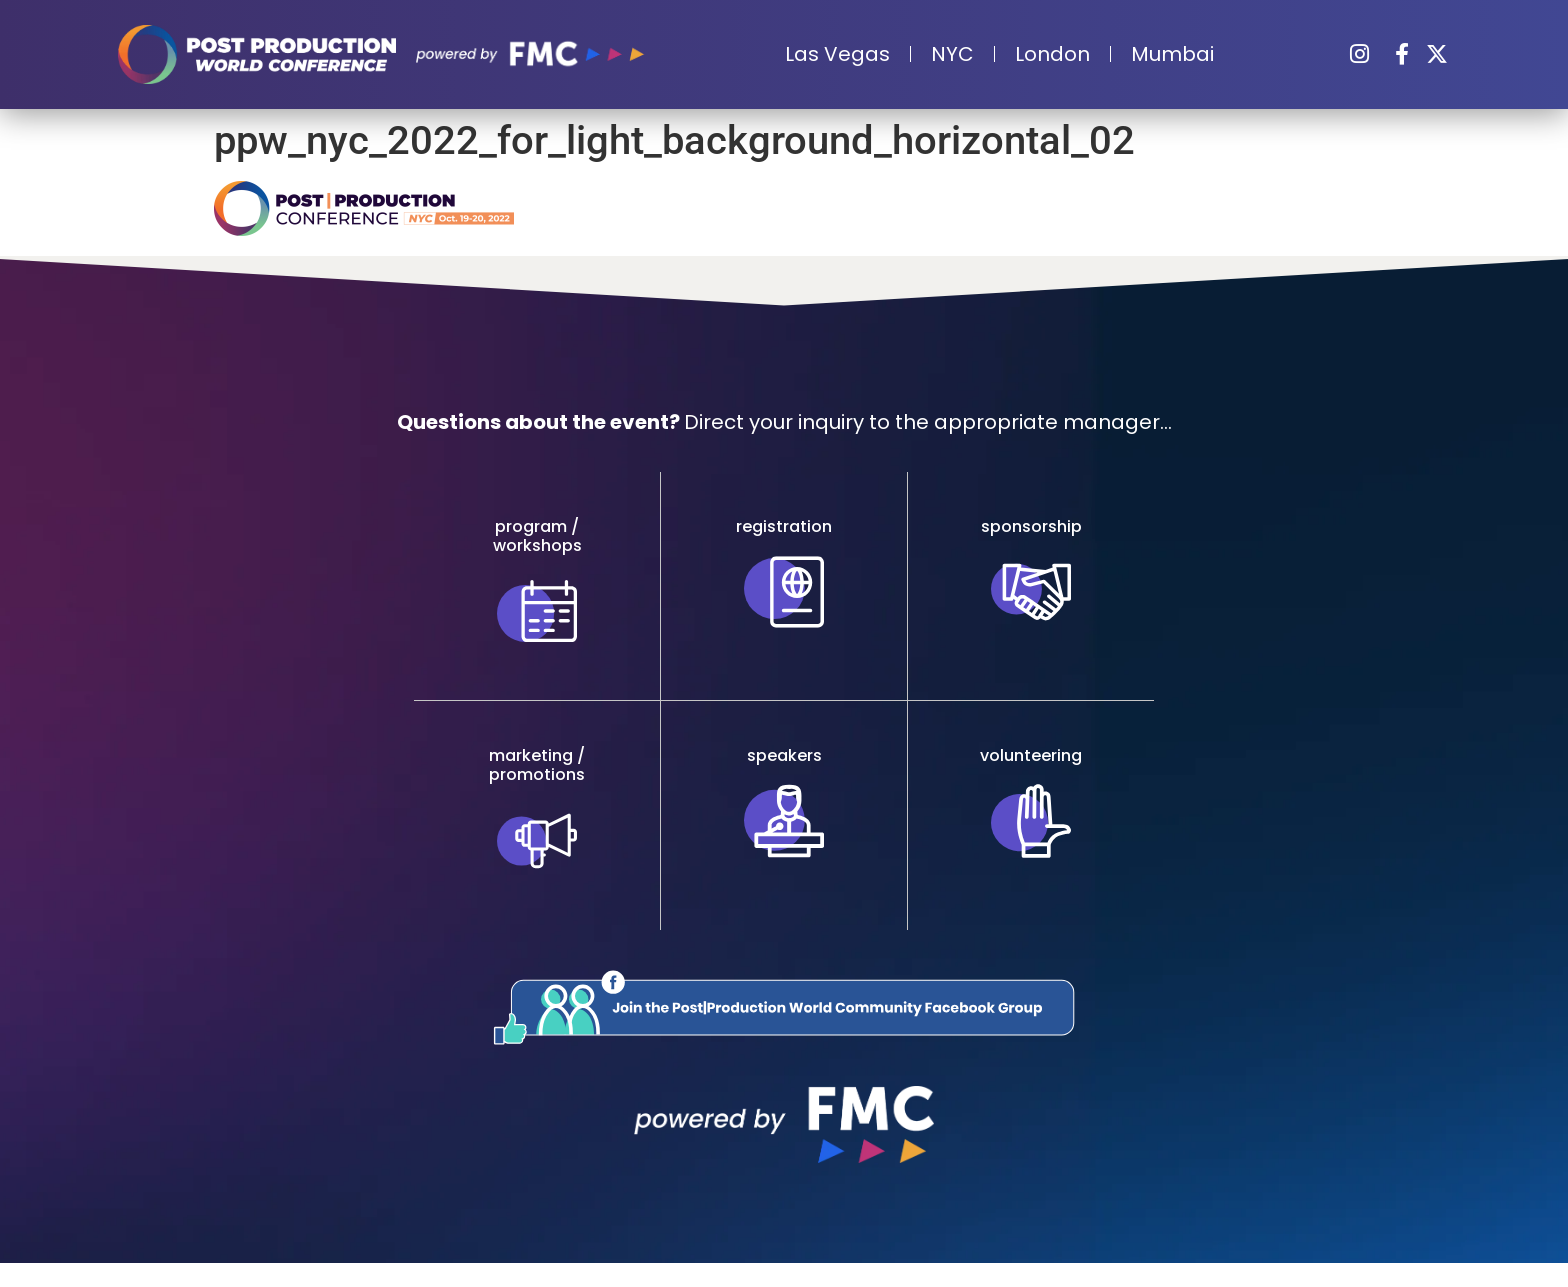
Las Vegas (837, 54)
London (1052, 54)
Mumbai (1172, 54)
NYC (952, 54)
